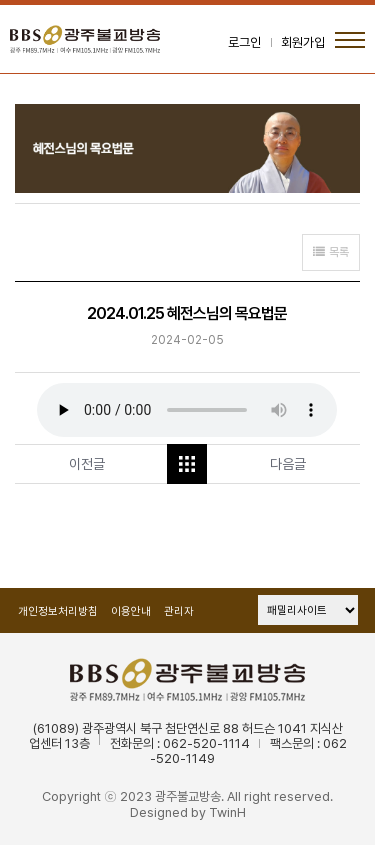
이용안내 (131, 611)
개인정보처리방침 (58, 611)
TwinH (227, 812)
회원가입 (303, 42)
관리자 (179, 611)
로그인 (244, 42)
